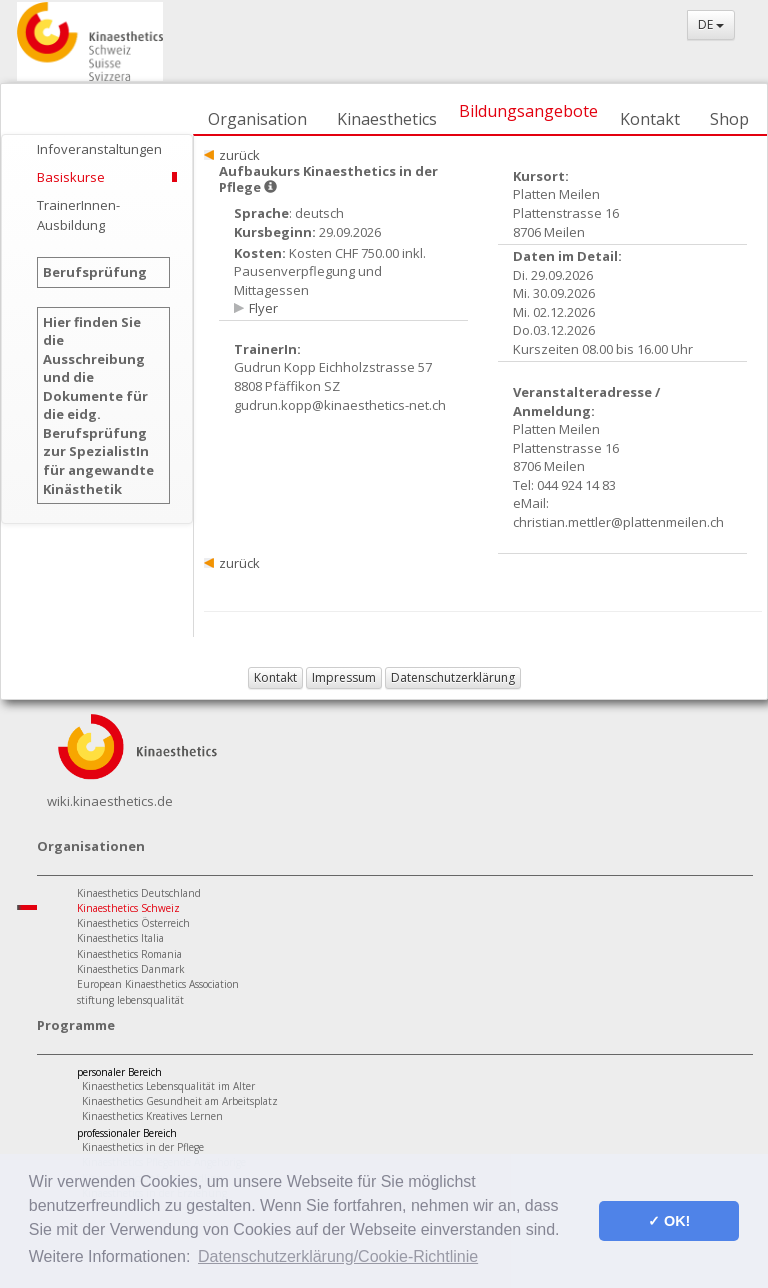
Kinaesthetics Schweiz (128, 908)
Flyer (263, 308)
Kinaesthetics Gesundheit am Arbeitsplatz (180, 1101)
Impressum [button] (344, 677)
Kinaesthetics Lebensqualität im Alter (168, 1086)
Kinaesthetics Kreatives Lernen (152, 1116)
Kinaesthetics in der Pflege (143, 1147)
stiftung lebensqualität (130, 1000)
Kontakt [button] (275, 677)
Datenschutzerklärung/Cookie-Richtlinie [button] (338, 1256)
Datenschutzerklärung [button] (453, 677)
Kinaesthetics (387, 119)
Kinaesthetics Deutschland (139, 893)
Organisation (257, 119)
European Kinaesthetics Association (158, 984)
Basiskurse (71, 177)
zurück (239, 155)
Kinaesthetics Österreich (133, 923)
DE (711, 24)
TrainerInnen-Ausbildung (78, 215)
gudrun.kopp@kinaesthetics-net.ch (340, 405)
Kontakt (650, 119)
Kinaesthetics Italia (120, 938)
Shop (729, 119)
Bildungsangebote (528, 111)
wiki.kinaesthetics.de (110, 801)
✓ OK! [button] (669, 1221)
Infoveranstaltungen (99, 149)
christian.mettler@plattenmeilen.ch (618, 522)
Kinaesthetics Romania (129, 954)
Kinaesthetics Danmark (131, 969)
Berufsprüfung (95, 272)
